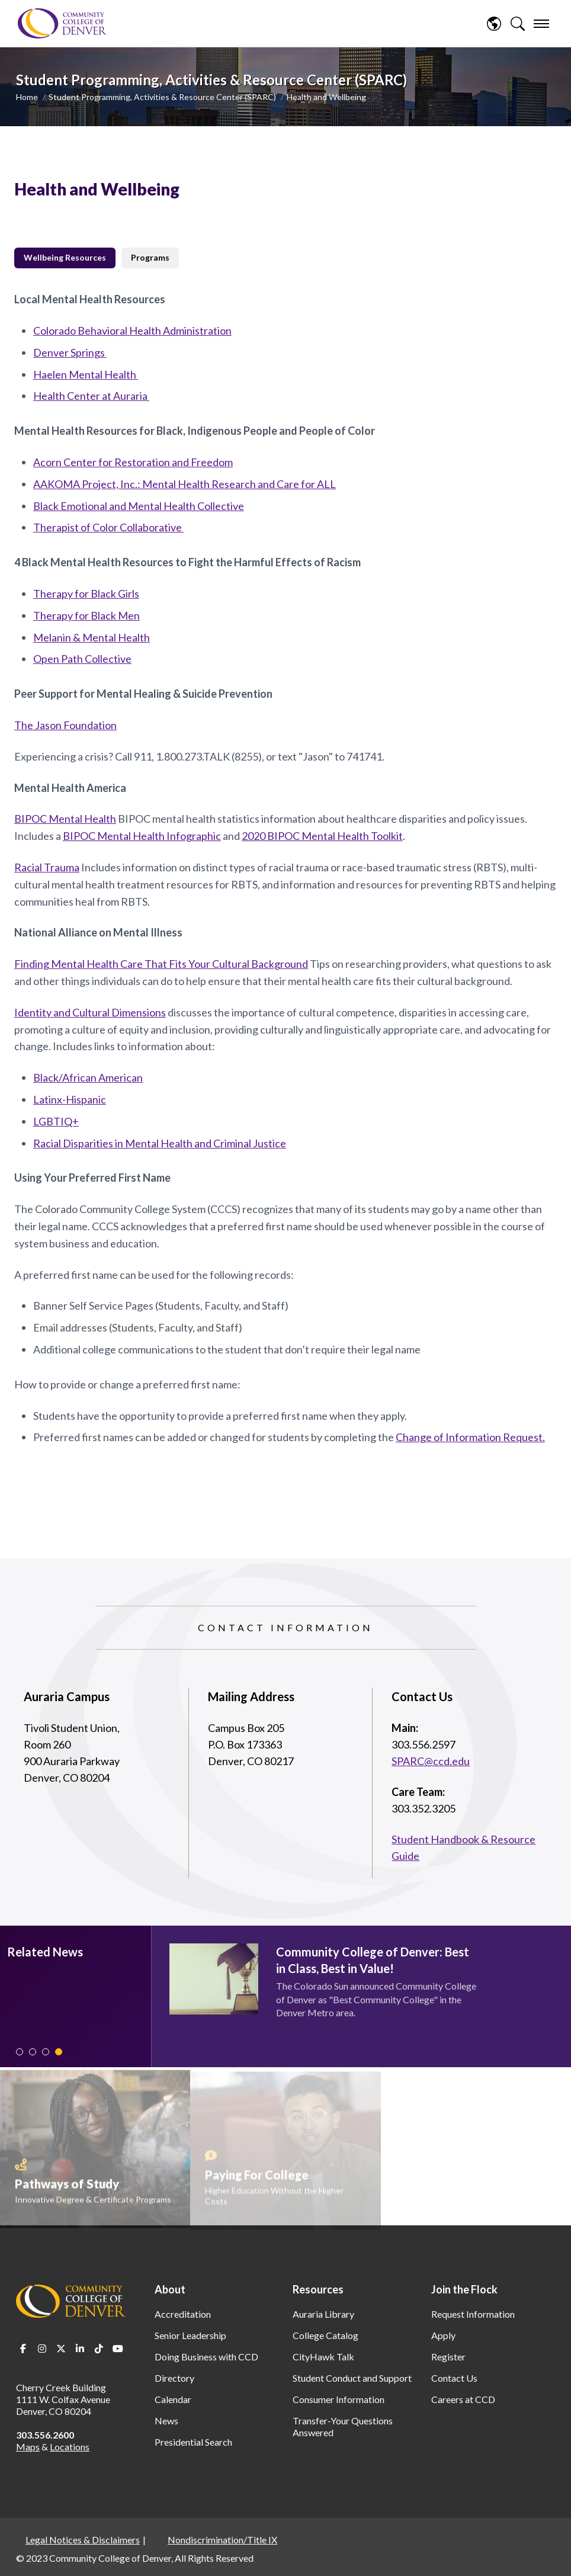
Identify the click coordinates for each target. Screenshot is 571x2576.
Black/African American (88, 1077)
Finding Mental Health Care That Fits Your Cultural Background (161, 963)
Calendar (173, 2399)
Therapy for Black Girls (86, 593)
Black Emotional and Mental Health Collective (138, 505)
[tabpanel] (285, 868)
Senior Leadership (190, 2335)
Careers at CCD (463, 2399)
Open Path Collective (82, 658)
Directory (174, 2377)
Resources (318, 2289)
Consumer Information (338, 2399)
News (166, 2420)
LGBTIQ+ (56, 1121)
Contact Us (454, 2377)
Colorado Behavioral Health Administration (132, 330)
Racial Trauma (46, 867)
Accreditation (183, 2314)
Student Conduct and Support (352, 2377)
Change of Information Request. (470, 1436)
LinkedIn (80, 2348)
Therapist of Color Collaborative (108, 527)
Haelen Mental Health (85, 374)
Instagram (42, 2348)
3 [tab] (45, 2051)
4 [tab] (58, 2051)
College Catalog (325, 2335)
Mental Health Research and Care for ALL (239, 483)
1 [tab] (19, 2051)
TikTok (99, 2348)
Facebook (23, 2348)
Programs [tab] (150, 257)
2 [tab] (32, 2051)
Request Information (473, 2314)
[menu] (541, 24)
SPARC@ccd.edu (431, 1760)
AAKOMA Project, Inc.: (87, 483)
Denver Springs (70, 352)
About (170, 2289)
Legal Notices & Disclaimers (82, 2539)
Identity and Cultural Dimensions (90, 1012)
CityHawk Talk (323, 2356)
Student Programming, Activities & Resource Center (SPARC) (162, 97)
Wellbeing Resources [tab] (65, 257)
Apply (443, 2335)
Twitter (61, 2348)
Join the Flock (464, 2289)
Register (448, 2356)
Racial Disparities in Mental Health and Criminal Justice (159, 1143)
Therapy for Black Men (86, 615)
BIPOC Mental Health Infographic (142, 835)
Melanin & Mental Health (91, 637)
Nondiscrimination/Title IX (222, 2539)
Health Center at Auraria (91, 395)
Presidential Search (193, 2441)
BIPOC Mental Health (65, 818)
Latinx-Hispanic (69, 1099)
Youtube (118, 2348)
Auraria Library (323, 2314)
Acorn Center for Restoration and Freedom (133, 462)
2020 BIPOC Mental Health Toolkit (322, 835)
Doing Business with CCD (206, 2356)
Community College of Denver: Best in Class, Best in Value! (372, 1960)
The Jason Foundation (65, 725)
